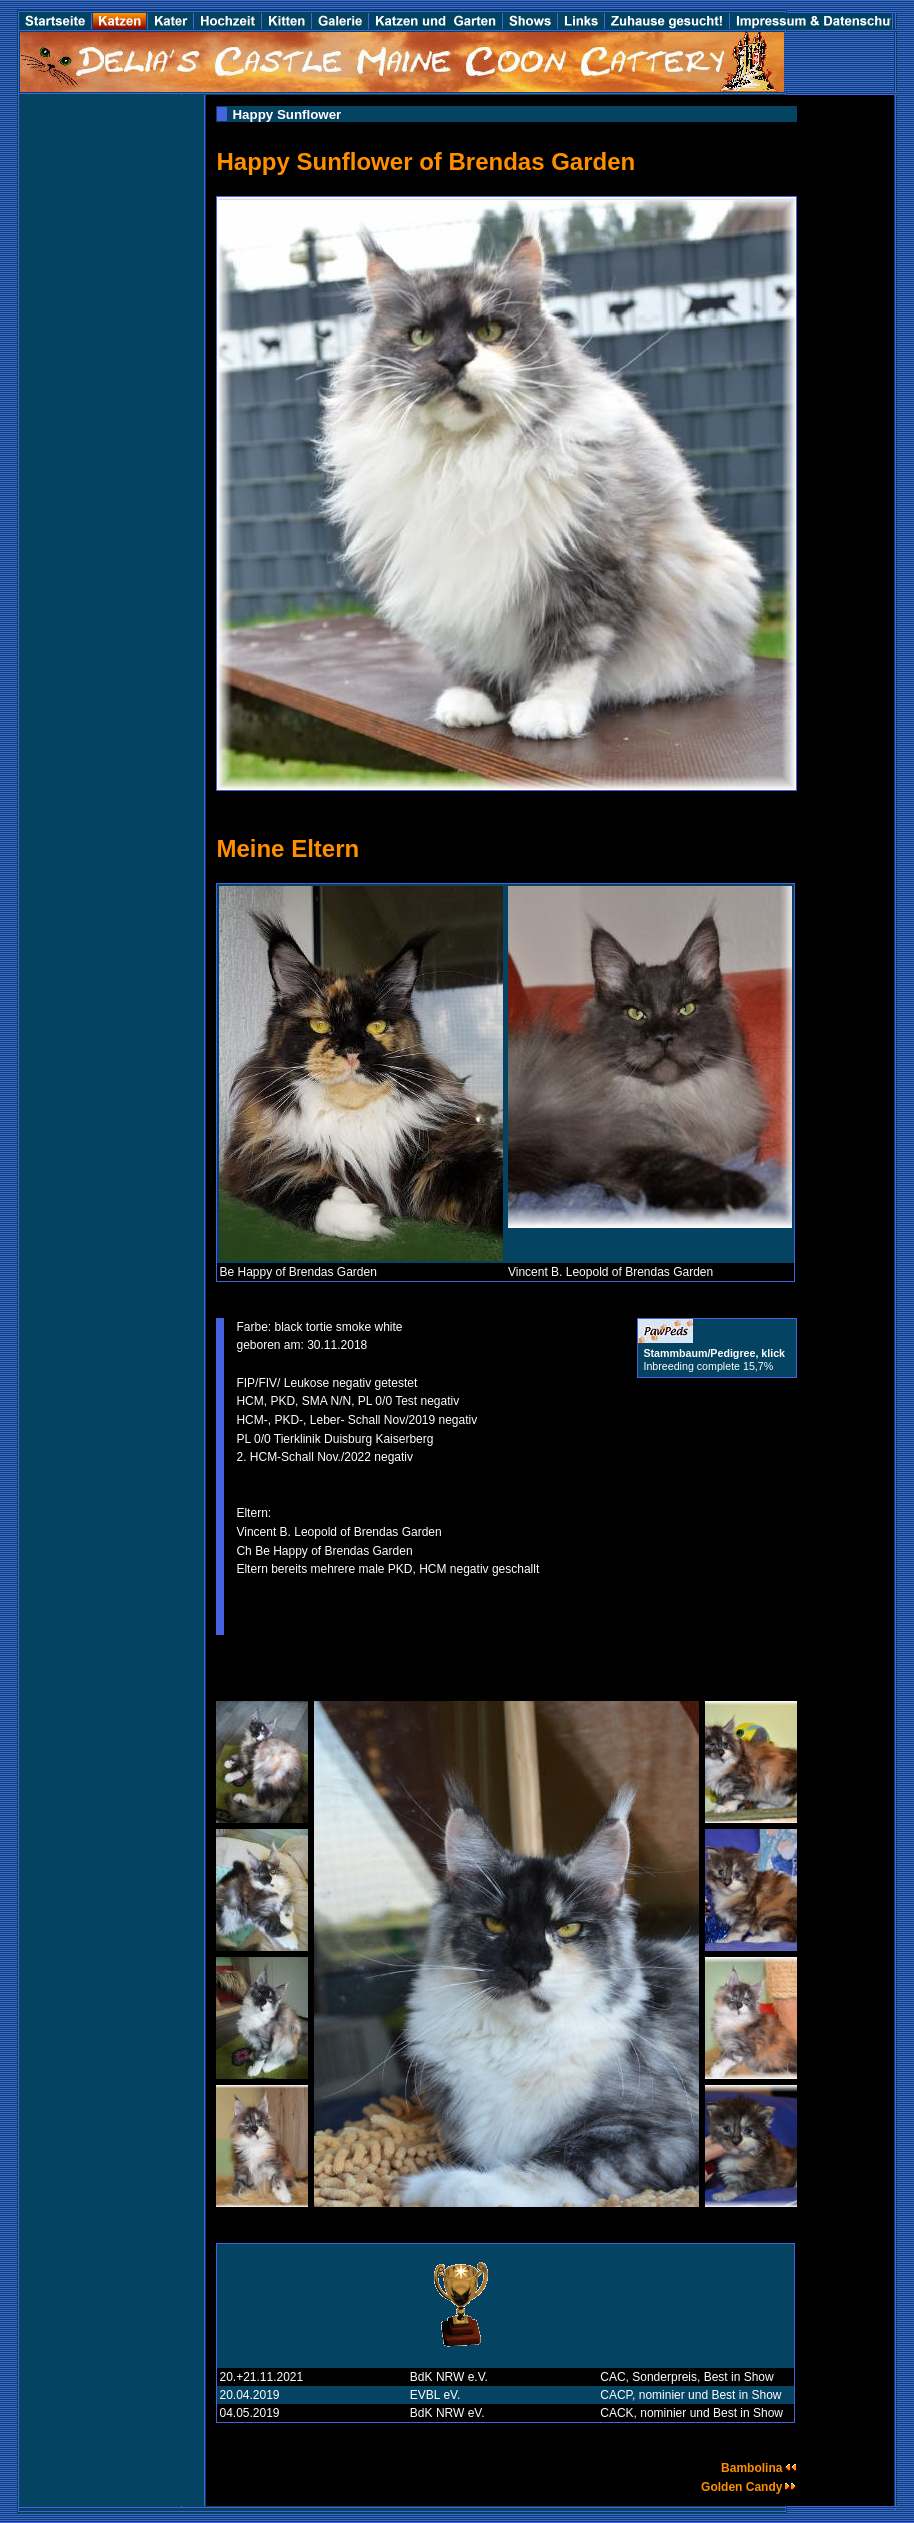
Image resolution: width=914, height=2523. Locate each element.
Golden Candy (749, 2487)
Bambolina (759, 2468)
